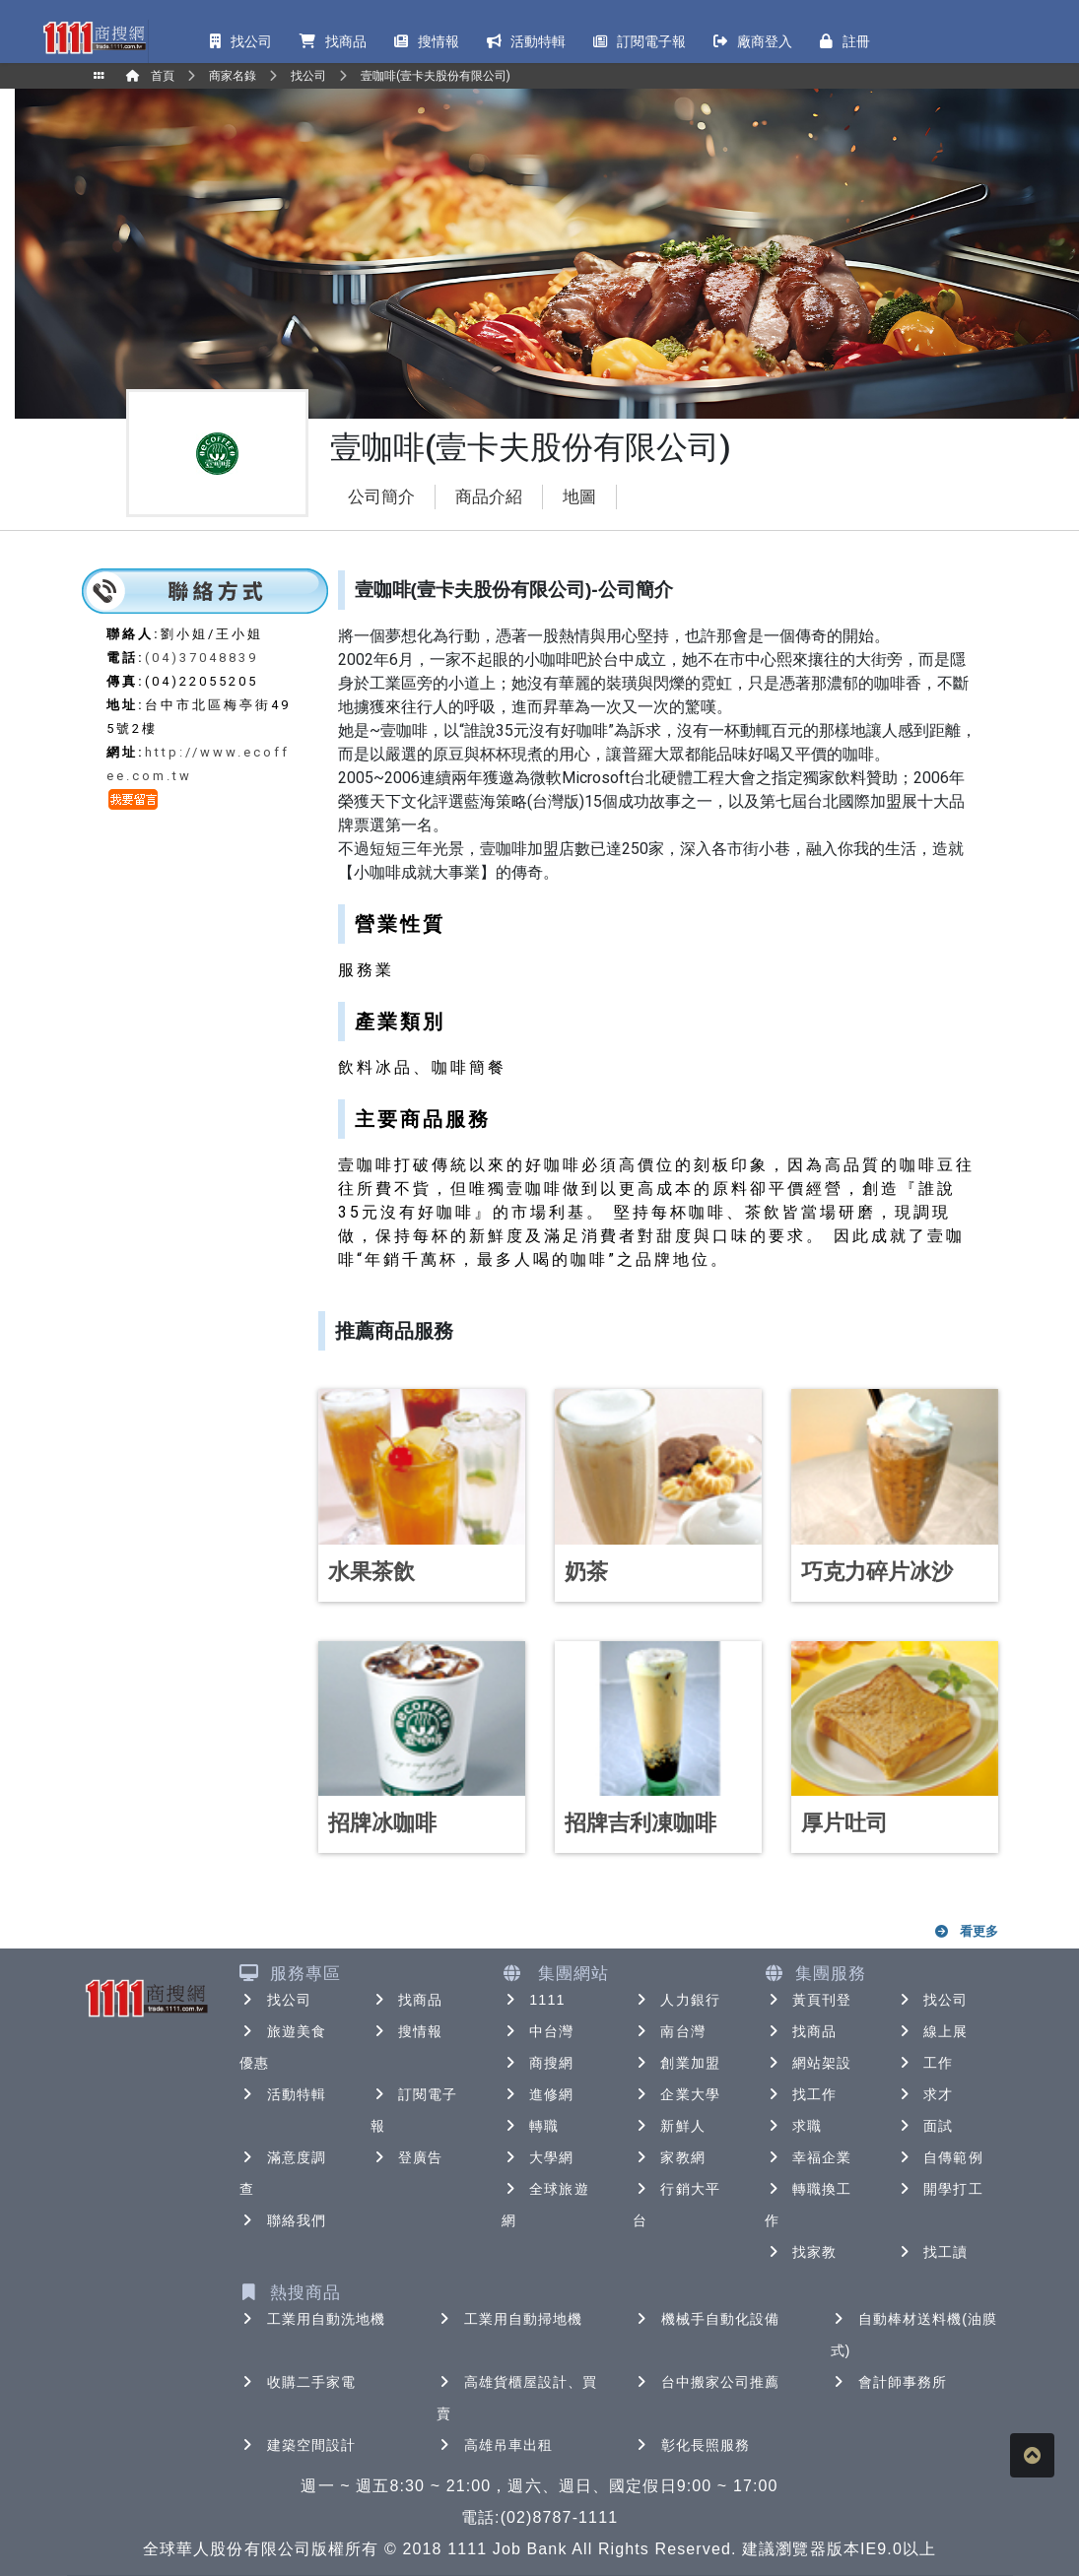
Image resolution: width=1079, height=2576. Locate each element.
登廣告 (406, 2157)
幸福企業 (808, 2157)
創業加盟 (676, 2063)
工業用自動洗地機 (312, 2319)
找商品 (406, 2000)
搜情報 (406, 2031)
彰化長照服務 (692, 2445)
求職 (793, 2126)
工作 (924, 2063)
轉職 (530, 2126)
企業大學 (676, 2094)
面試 (924, 2126)
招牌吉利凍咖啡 (640, 1823)
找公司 (275, 2000)
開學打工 (939, 2189)
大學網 (537, 2157)
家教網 (669, 2157)
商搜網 (537, 2063)
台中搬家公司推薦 (707, 2382)
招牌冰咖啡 (382, 1823)
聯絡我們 (282, 2220)
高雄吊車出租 (495, 2445)
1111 (534, 2000)
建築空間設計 (298, 2445)
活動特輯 (282, 2094)
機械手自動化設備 (707, 2319)
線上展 (932, 2031)
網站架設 (808, 2063)
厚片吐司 (844, 1823)
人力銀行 (676, 2000)
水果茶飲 (371, 1571)
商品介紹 (488, 497)
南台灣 (669, 2031)
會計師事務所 (889, 2382)
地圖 (579, 497)
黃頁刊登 (808, 2000)
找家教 (801, 2252)
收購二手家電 (298, 2382)
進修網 (537, 2094)
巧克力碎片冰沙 (877, 1571)
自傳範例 (939, 2157)
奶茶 (586, 1571)
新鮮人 (669, 2126)
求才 (924, 2094)
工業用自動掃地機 (510, 2319)
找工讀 (932, 2252)
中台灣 (537, 2031)
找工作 (801, 2094)
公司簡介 (381, 497)
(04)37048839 (201, 657)
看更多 (965, 1931)
